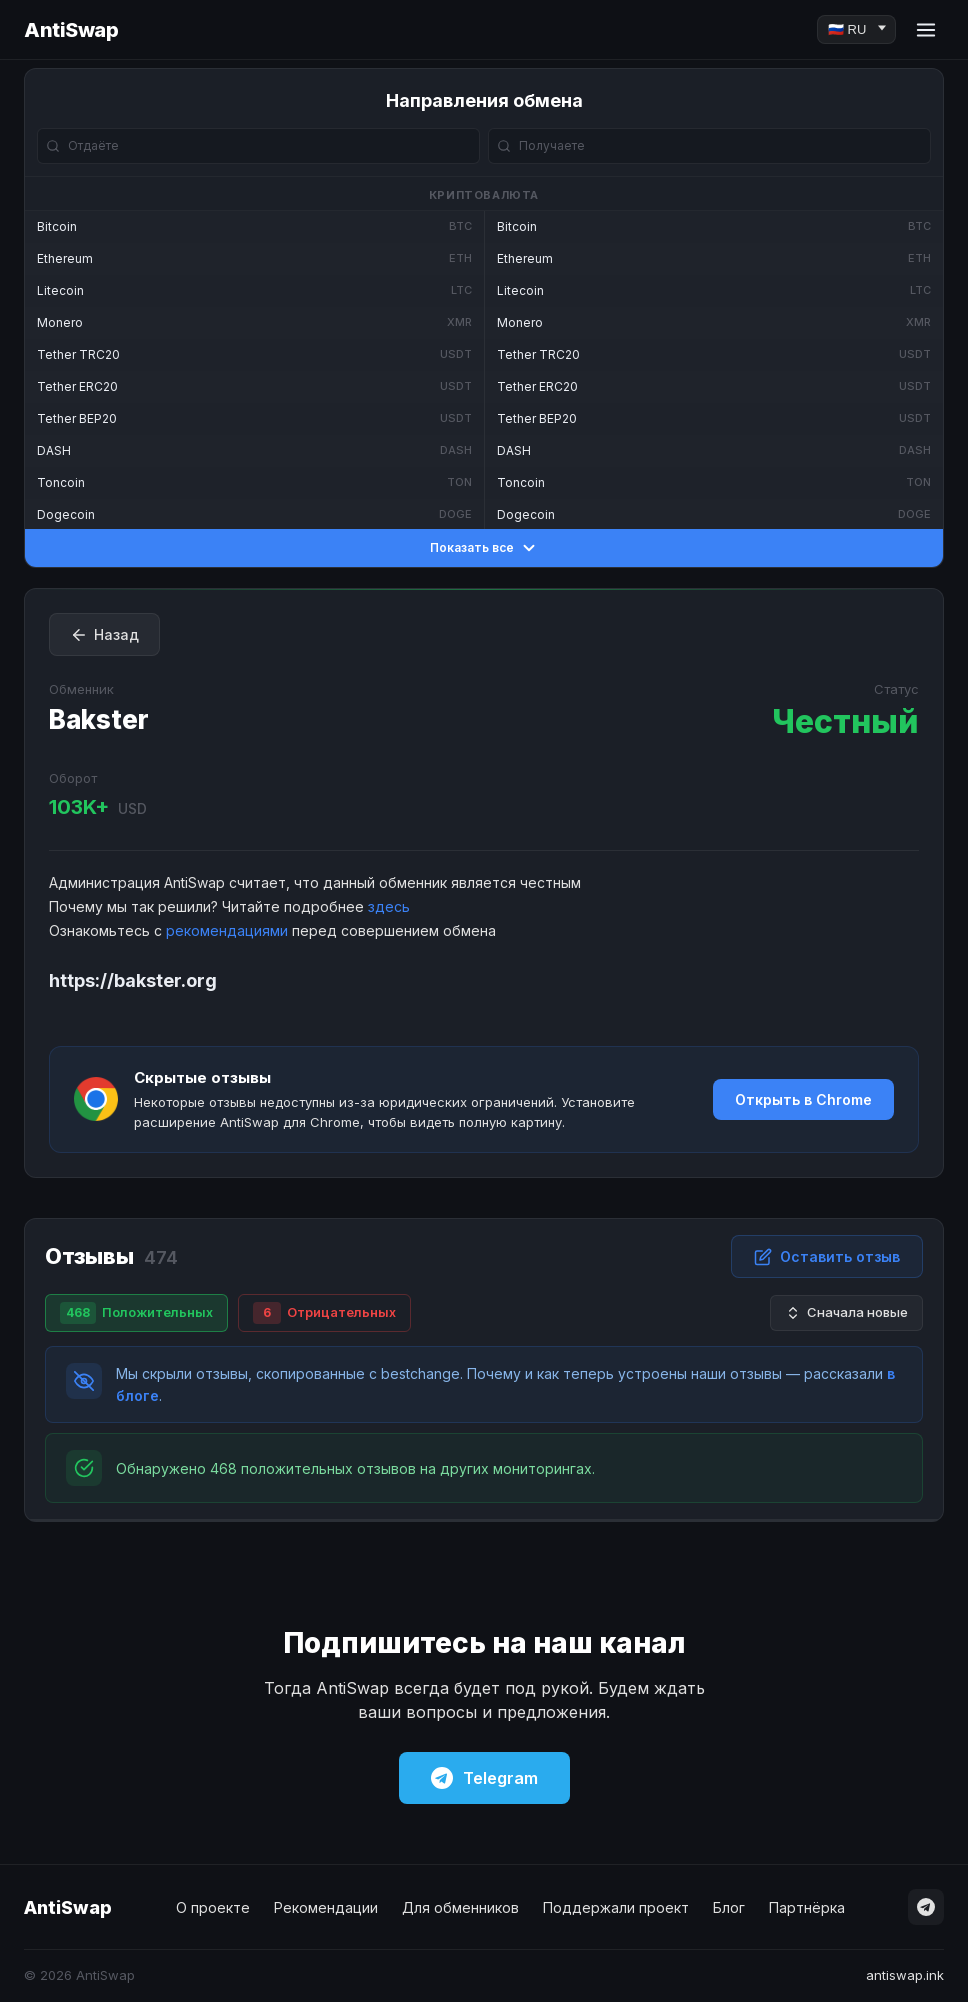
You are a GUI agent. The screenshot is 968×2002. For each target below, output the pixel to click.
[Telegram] (926, 1907)
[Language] (856, 29)
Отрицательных (324, 1313)
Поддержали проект (616, 1907)
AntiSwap (71, 30)
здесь (389, 906)
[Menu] (926, 30)
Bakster (99, 719)
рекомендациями (227, 930)
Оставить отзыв (827, 1257)
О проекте (213, 1907)
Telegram (484, 1778)
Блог (729, 1907)
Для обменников (460, 1907)
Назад (104, 635)
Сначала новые (846, 1312)
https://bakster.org (133, 980)
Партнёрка (807, 1907)
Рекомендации (326, 1907)
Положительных (136, 1313)
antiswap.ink (905, 1975)
